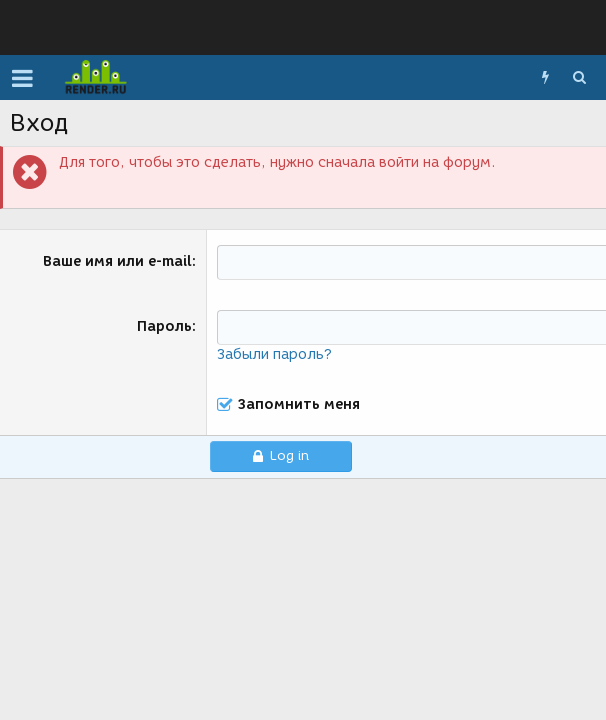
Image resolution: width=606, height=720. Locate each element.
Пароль (164, 326)
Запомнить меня (299, 405)
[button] (22, 78)
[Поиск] (579, 78)
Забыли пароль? (274, 354)
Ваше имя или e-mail (117, 261)
